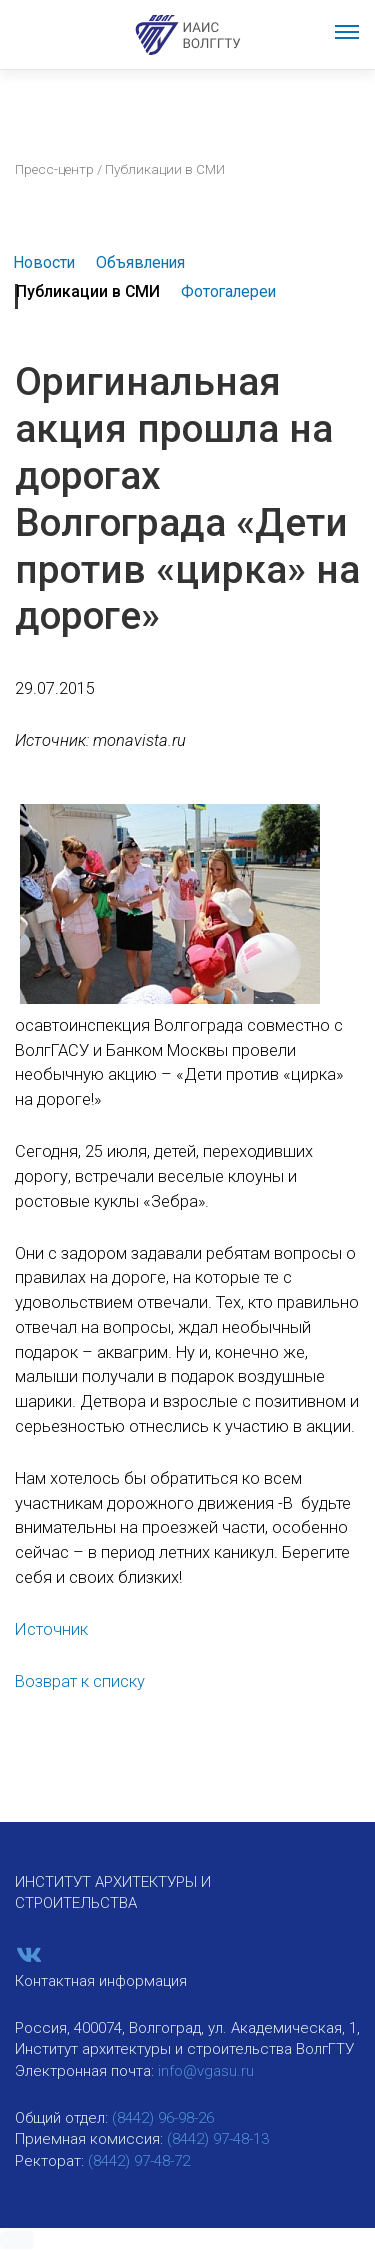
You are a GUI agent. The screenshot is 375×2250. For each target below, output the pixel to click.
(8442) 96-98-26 (163, 2118)
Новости (44, 262)
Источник (51, 1629)
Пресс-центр (54, 169)
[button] (17, 2240)
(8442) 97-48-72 (139, 2161)
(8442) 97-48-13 (218, 2139)
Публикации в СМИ (88, 291)
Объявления (140, 262)
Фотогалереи (228, 291)
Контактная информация (101, 1981)
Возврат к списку (80, 1681)
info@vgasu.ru (206, 2071)
